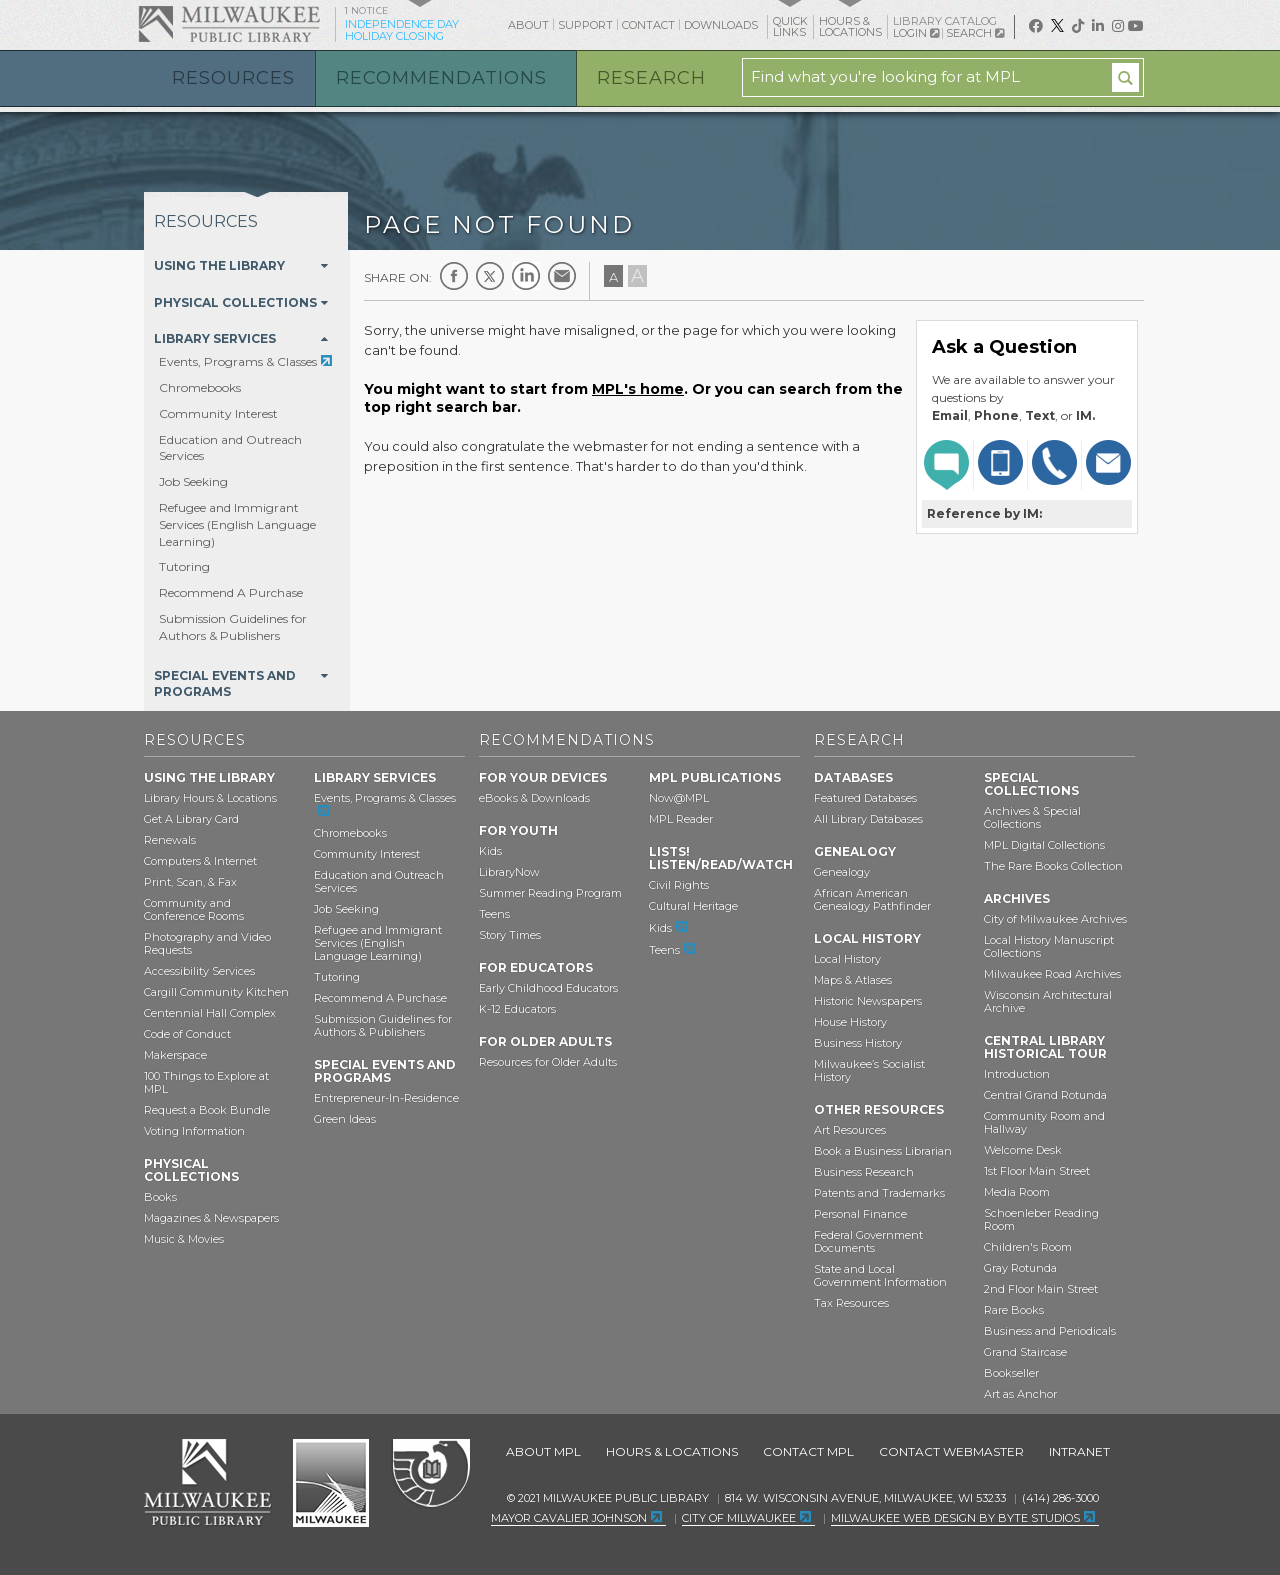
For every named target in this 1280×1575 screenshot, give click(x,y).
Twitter (490, 276)
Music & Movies (184, 1239)
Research (651, 78)
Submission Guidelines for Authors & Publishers (233, 627)
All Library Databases (868, 819)
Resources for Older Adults (548, 1062)
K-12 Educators (517, 1009)
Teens (494, 914)
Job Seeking (193, 481)
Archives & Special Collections (1032, 817)
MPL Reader (681, 819)
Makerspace (175, 1055)
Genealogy (842, 872)
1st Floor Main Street (1037, 1171)
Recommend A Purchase (231, 592)
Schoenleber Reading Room (1041, 1219)
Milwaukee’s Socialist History (869, 1070)
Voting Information (194, 1131)
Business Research (864, 1172)
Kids (490, 851)
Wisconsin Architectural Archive (1048, 1001)
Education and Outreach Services (379, 881)
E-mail (562, 276)
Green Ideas (345, 1119)
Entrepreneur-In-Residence (386, 1098)
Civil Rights (679, 885)
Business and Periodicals (1050, 1331)
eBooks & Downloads (534, 798)
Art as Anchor (1020, 1394)
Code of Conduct (187, 1034)
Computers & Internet (200, 861)
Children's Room (1028, 1247)
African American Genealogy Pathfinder (872, 899)
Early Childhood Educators (548, 988)
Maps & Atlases (853, 980)
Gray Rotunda (1020, 1268)
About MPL (543, 1451)
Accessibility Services (199, 971)
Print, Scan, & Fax (190, 882)
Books (160, 1197)
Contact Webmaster (951, 1451)
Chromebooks (200, 387)
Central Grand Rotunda (1045, 1095)
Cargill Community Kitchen (216, 992)
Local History (847, 959)
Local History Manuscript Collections (1049, 946)
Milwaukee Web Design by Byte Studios (955, 1518)
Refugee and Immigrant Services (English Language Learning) (237, 524)
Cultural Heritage (693, 906)
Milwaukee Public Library (229, 23)
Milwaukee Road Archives (1052, 974)
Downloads (721, 25)
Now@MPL (679, 798)
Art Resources (850, 1130)
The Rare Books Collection (1053, 866)
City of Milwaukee (331, 1483)
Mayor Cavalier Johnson (569, 1518)
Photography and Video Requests (207, 943)
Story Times (510, 935)
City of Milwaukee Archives (1055, 919)
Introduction (1017, 1074)
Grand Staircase (1025, 1352)
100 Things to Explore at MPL (206, 1082)
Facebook (454, 276)
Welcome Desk (1023, 1150)
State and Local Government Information (880, 1275)
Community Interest (218, 413)
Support (585, 25)
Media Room (1017, 1192)
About (528, 25)
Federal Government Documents (868, 1241)
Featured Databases (865, 798)
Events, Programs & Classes (238, 361)
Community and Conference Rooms (194, 909)
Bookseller (1011, 1373)
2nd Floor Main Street (1041, 1289)
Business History (858, 1043)
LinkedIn (526, 276)
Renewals (170, 840)
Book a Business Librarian (883, 1151)
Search (975, 33)
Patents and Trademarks (879, 1193)
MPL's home (638, 389)
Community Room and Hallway (1044, 1122)
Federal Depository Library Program (430, 1474)
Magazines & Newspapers (211, 1218)
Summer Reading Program (550, 893)
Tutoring (184, 566)
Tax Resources (851, 1303)
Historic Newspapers (868, 1001)
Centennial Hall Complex (210, 1013)
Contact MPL (808, 1451)
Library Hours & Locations (210, 798)
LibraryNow (509, 872)
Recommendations (441, 78)
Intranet (1079, 1451)
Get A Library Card (191, 819)
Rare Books (1014, 1310)
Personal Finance (860, 1214)
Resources (233, 78)
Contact (648, 25)
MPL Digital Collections (1044, 845)
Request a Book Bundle (207, 1110)
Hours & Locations (672, 1451)
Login (916, 33)
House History (850, 1022)
